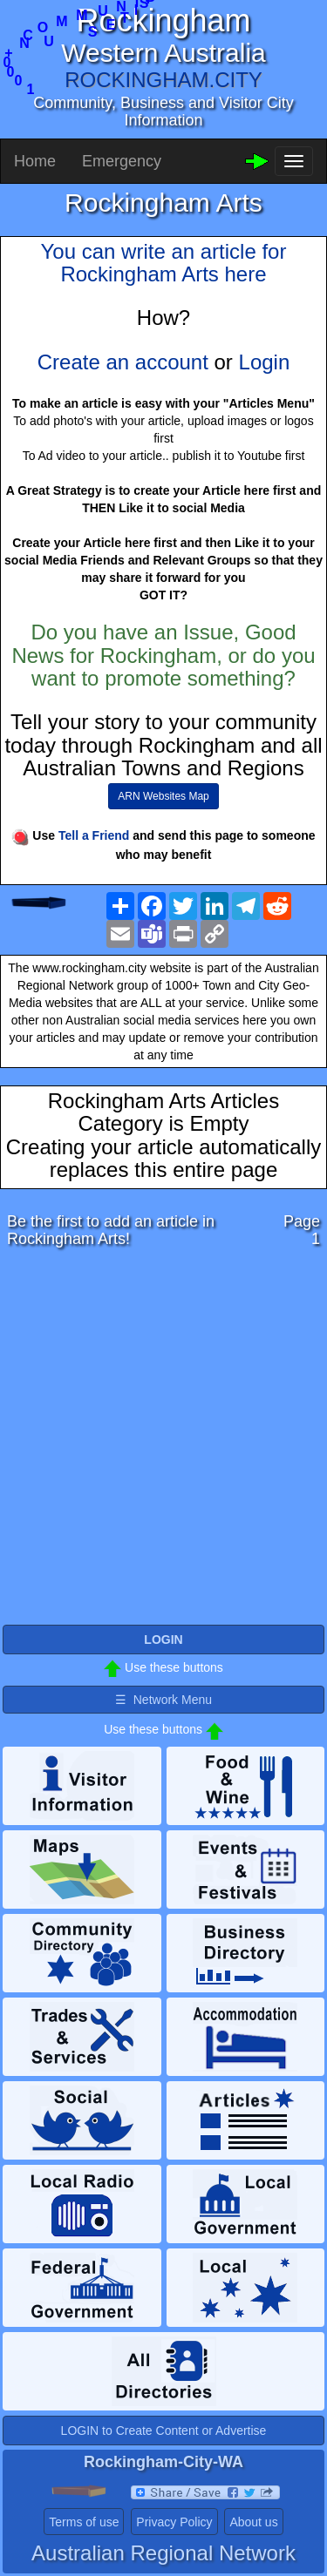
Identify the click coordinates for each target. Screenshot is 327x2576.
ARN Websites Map (163, 796)
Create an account (122, 362)
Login (264, 362)
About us (253, 2522)
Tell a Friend (93, 835)
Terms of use (84, 2522)
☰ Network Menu (163, 1700)
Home (35, 161)
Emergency (121, 161)
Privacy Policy (174, 2522)
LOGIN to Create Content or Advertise (164, 2430)
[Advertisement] (163, 1441)
